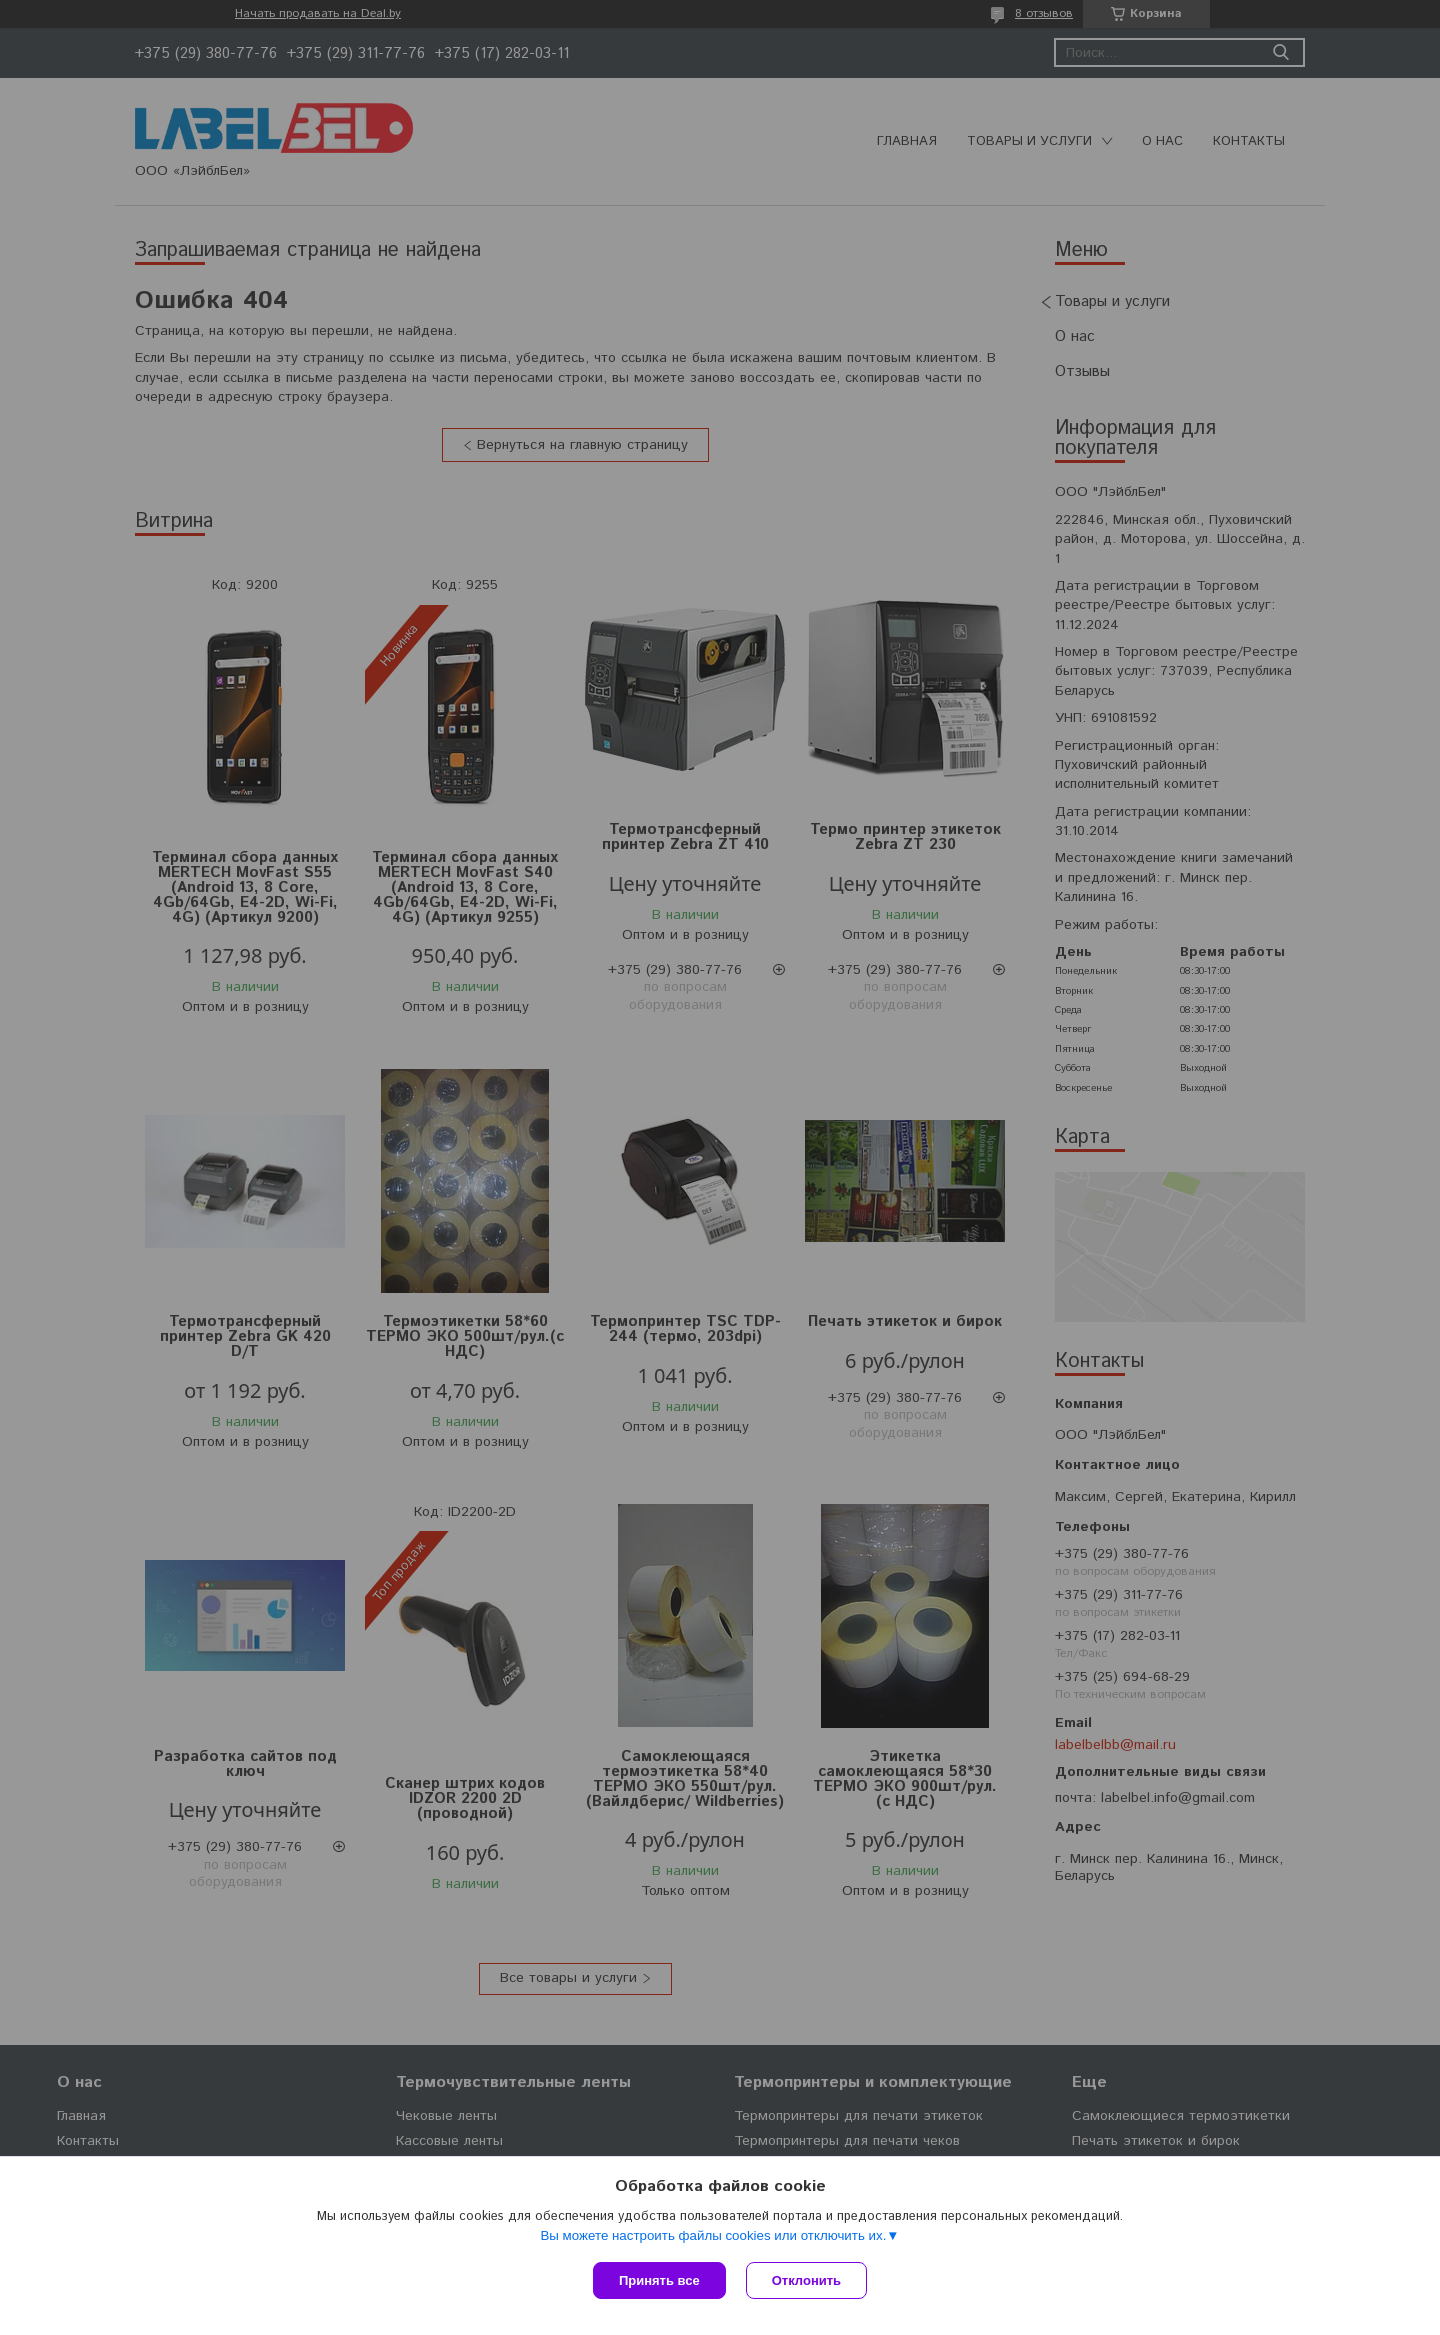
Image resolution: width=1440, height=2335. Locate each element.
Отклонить (806, 2280)
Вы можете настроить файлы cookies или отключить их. (713, 2235)
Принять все (659, 2280)
